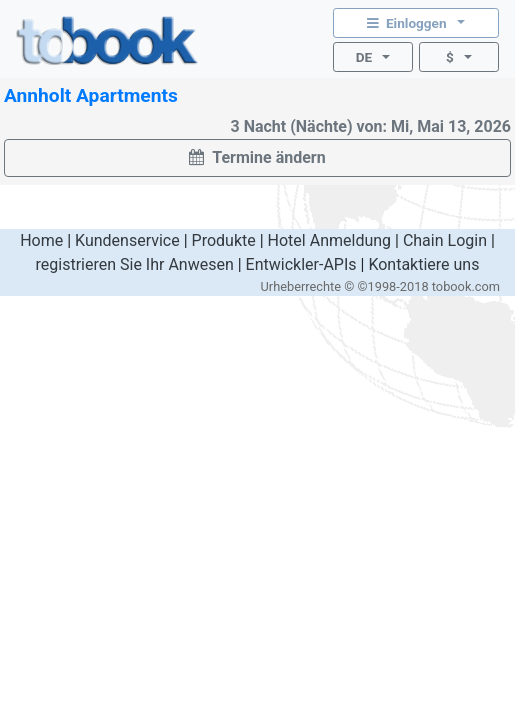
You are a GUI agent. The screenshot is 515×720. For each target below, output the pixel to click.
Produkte (224, 240)
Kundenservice (127, 240)
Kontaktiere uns (423, 264)
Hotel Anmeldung (329, 240)
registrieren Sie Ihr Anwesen (135, 264)
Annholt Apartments (91, 95)
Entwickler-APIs (301, 264)
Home (41, 240)
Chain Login (445, 240)
